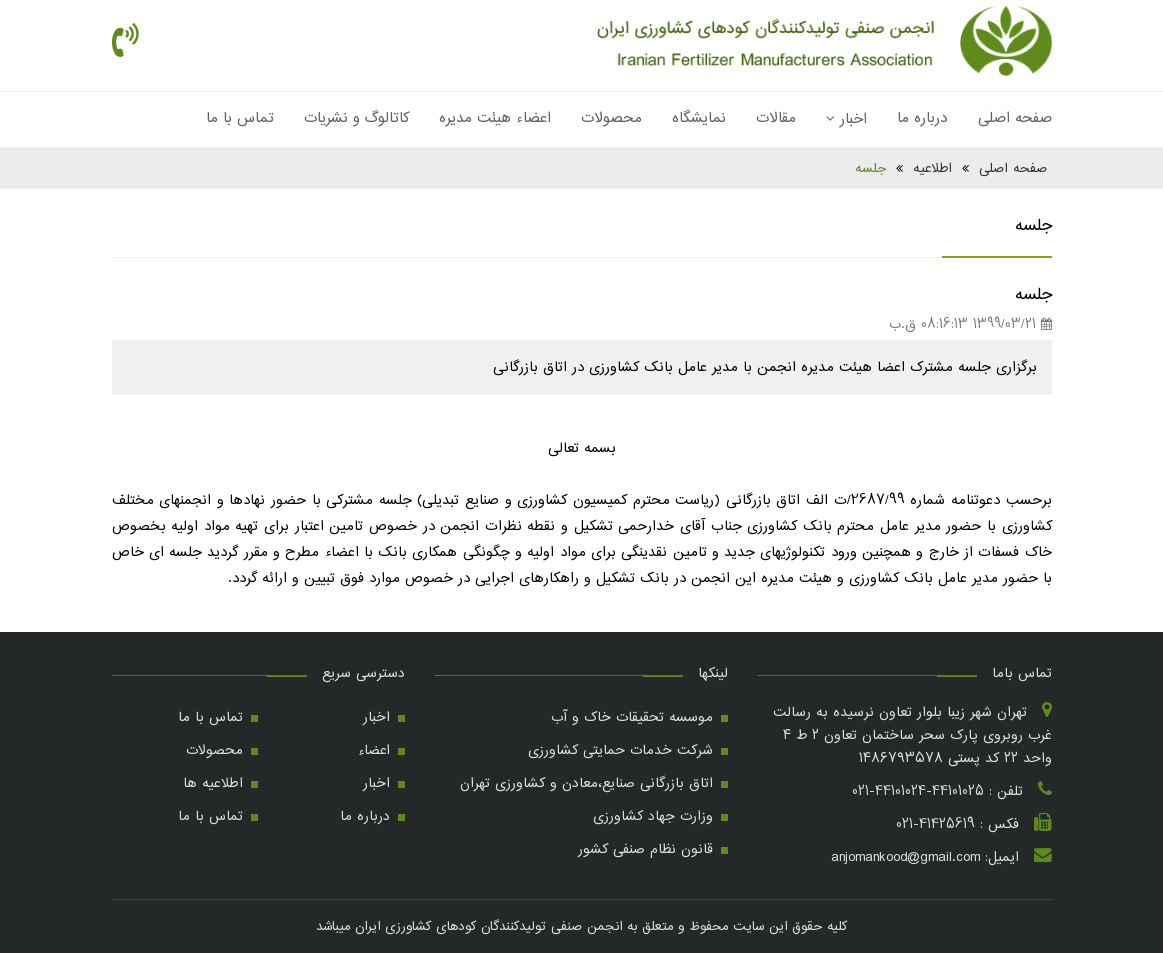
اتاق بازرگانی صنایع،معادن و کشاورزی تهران (586, 783)
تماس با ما (240, 118)
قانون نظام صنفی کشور (645, 849)
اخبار (846, 119)
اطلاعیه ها (213, 783)
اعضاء (374, 750)
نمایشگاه (699, 118)
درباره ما (922, 118)
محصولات (611, 118)
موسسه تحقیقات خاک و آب (632, 717)
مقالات (776, 118)
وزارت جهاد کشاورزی (653, 816)
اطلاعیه (932, 168)
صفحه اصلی (1015, 118)
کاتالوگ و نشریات (356, 118)
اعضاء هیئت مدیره (495, 118)
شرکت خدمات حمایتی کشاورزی (620, 750)
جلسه (870, 168)
